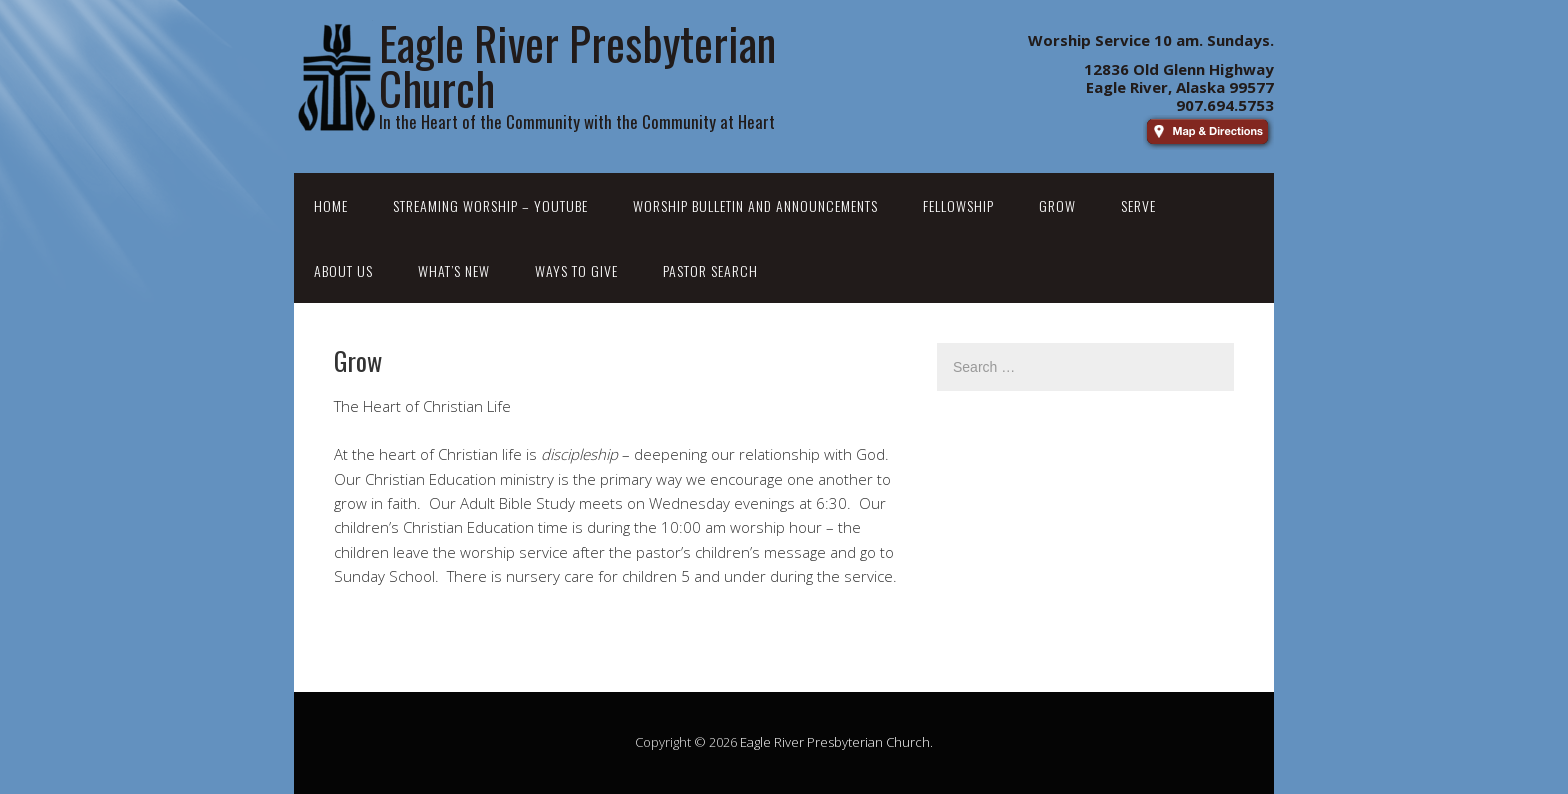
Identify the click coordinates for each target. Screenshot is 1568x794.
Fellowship (958, 205)
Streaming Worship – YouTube (490, 205)
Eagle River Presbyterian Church (835, 742)
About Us (343, 270)
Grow (1057, 205)
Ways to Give (576, 270)
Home (331, 205)
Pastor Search (710, 270)
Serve (1138, 205)
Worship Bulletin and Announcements (755, 205)
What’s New (454, 270)
